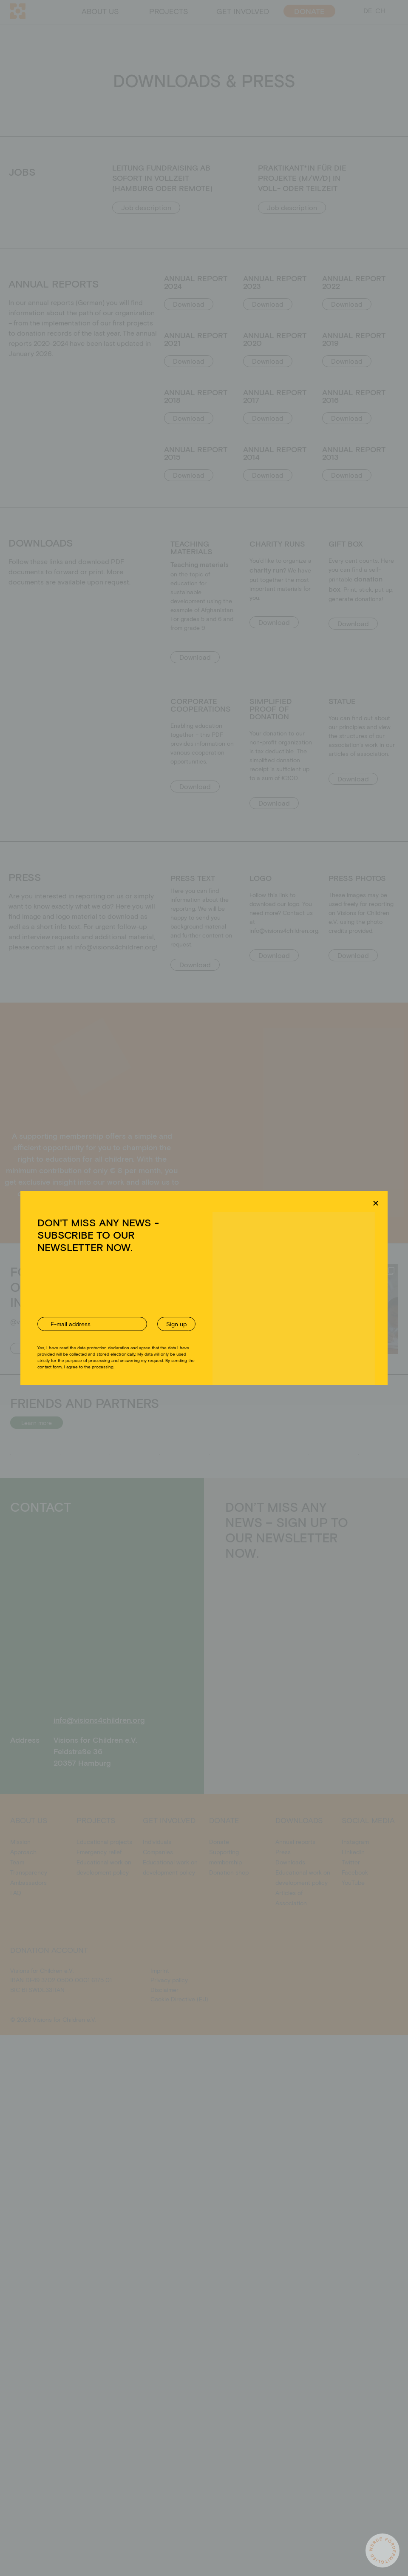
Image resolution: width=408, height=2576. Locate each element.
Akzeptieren (131, 1319)
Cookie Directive (175, 1339)
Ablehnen (196, 1319)
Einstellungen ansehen (269, 1319)
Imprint (244, 1339)
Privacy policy (215, 1339)
